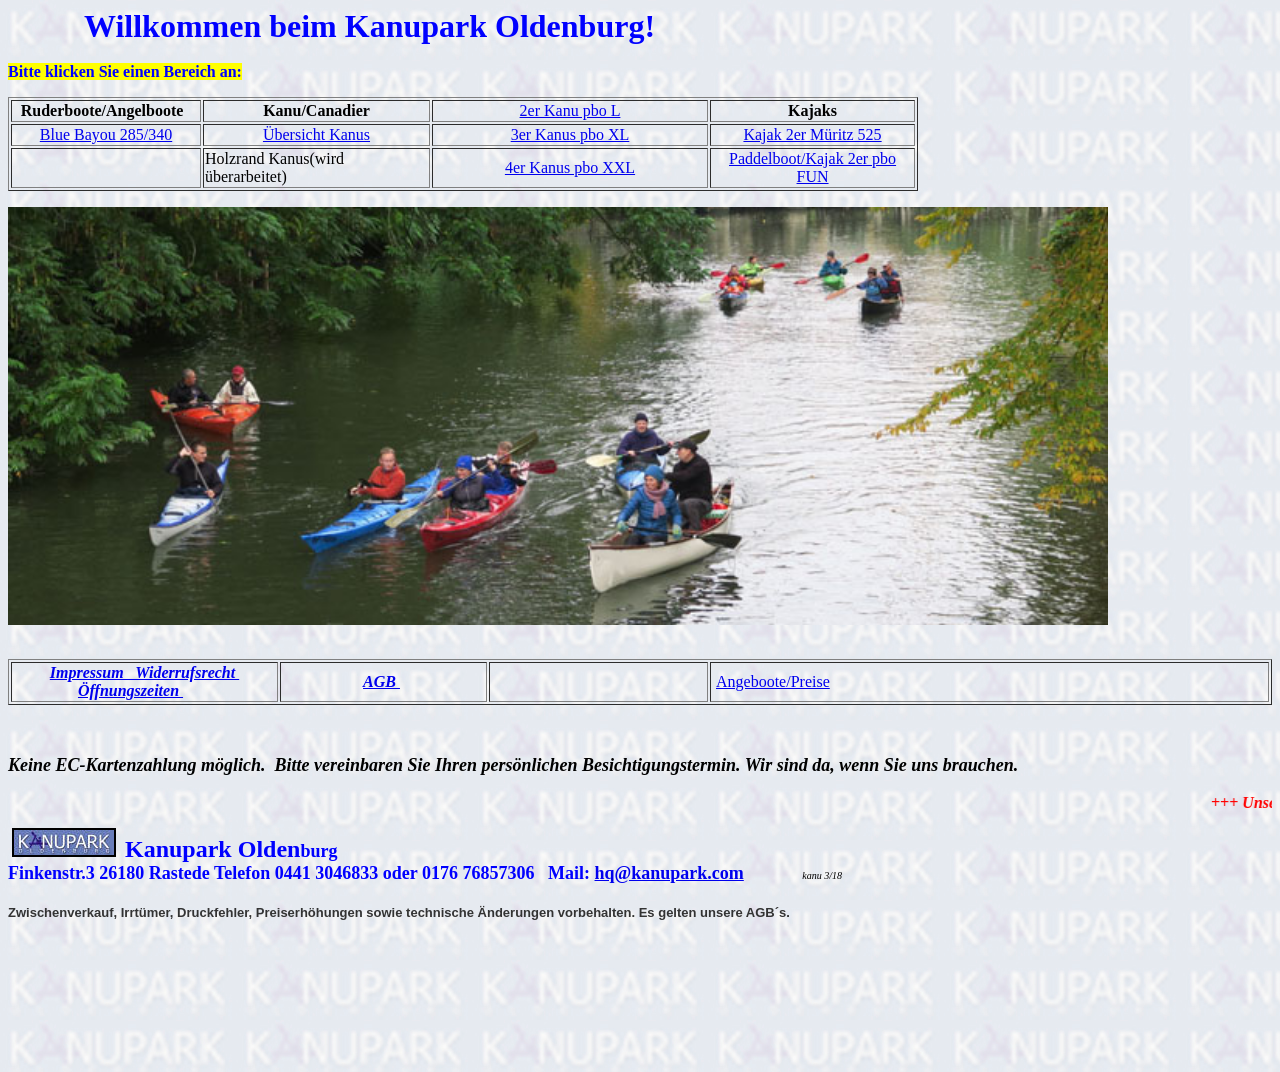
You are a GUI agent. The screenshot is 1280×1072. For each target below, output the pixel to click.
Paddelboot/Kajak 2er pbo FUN (812, 167)
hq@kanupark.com (669, 873)
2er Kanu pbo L (570, 110)
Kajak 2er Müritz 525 (812, 134)
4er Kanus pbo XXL (570, 167)
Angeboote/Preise (773, 681)
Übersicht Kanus (316, 134)
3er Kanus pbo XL (570, 134)
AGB (381, 681)
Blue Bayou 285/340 (106, 134)
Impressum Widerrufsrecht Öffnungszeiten (144, 681)
